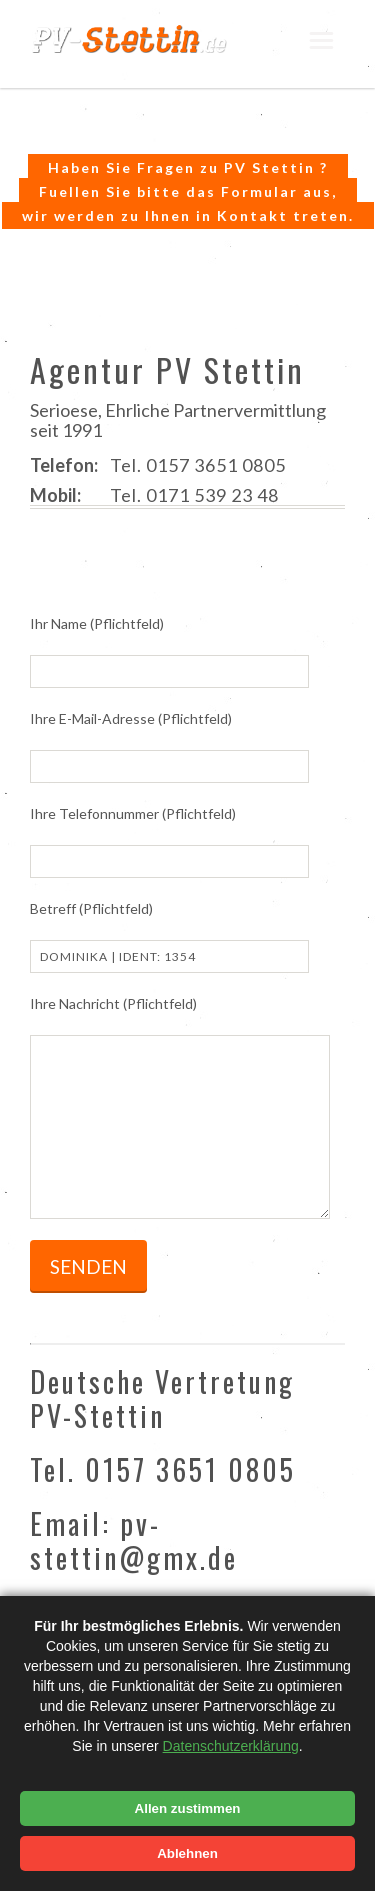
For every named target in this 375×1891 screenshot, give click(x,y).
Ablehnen (187, 1853)
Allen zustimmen (188, 1808)
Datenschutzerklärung (231, 1746)
